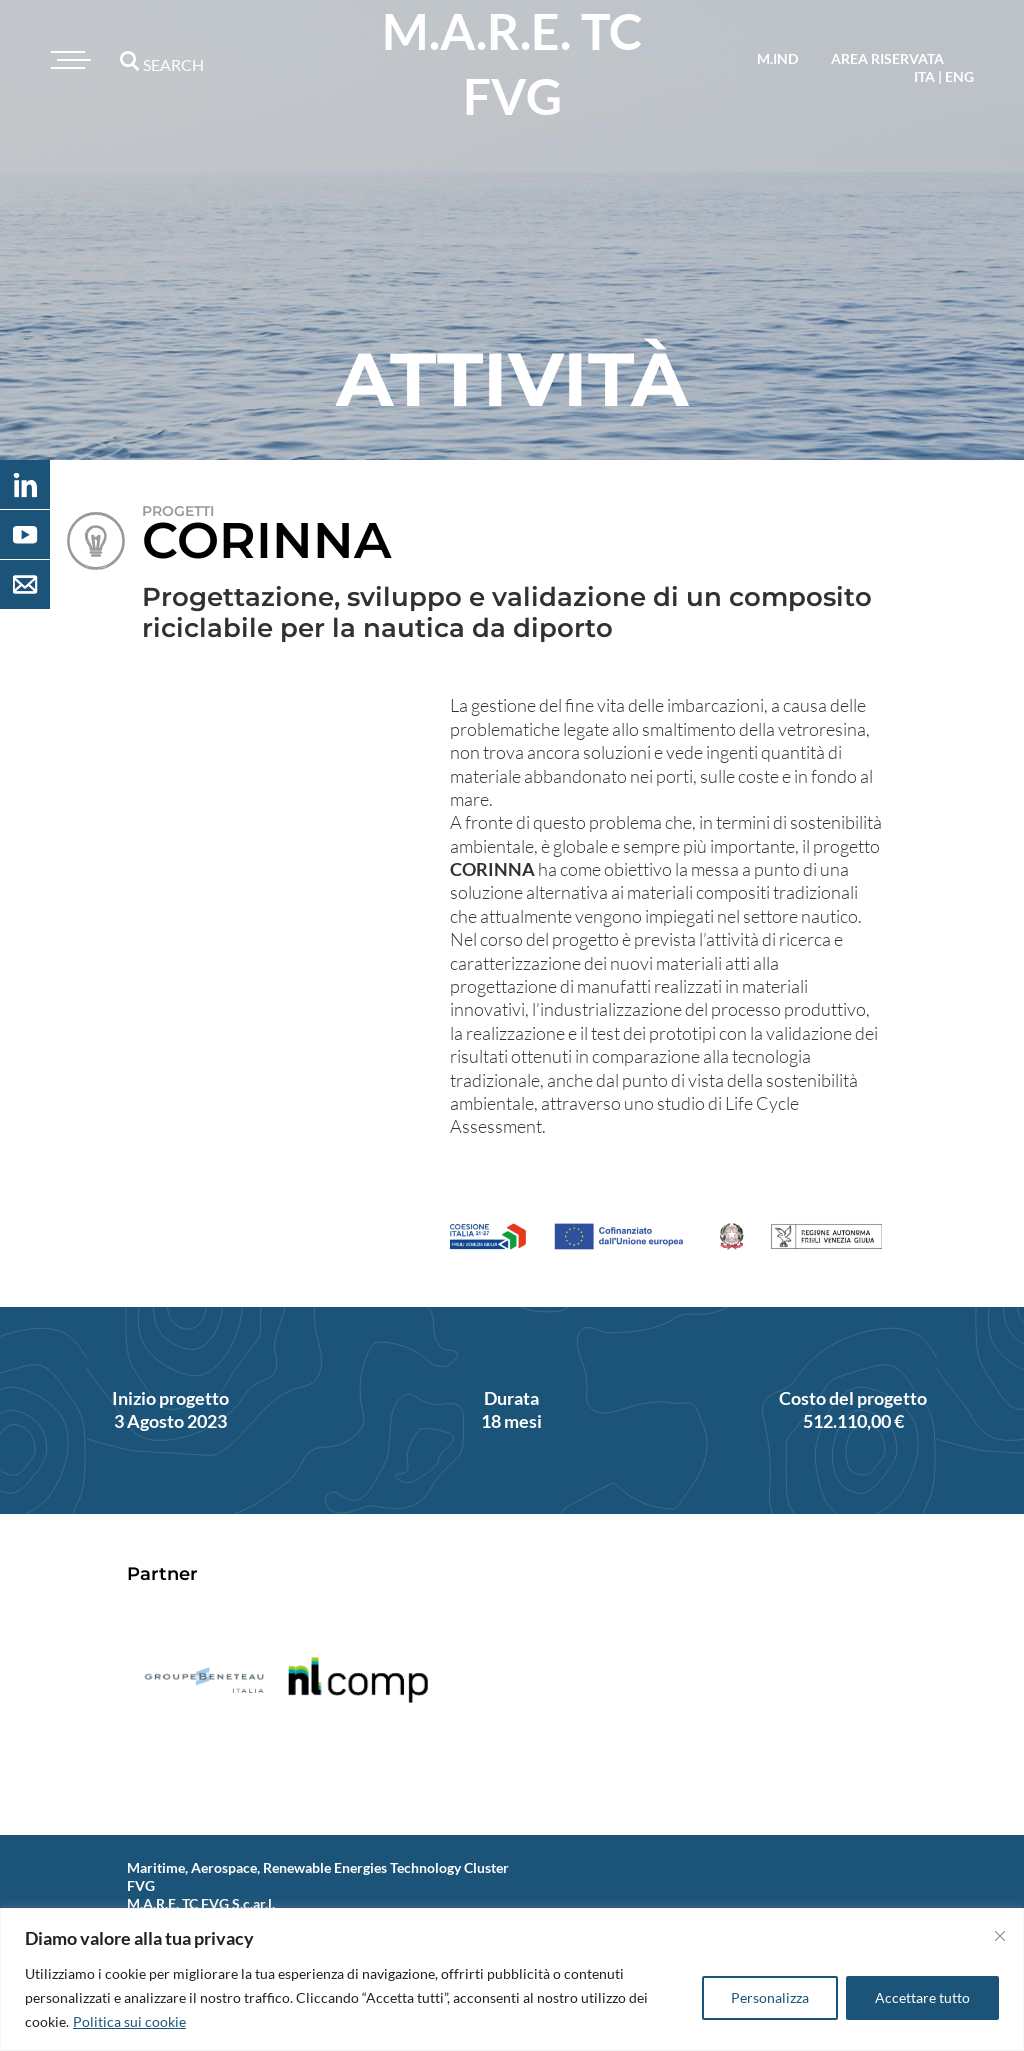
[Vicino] (1000, 1936)
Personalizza (770, 1997)
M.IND (777, 58)
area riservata (887, 58)
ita (924, 76)
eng (959, 76)
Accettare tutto (922, 1997)
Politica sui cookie (129, 2021)
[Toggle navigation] (68, 60)
